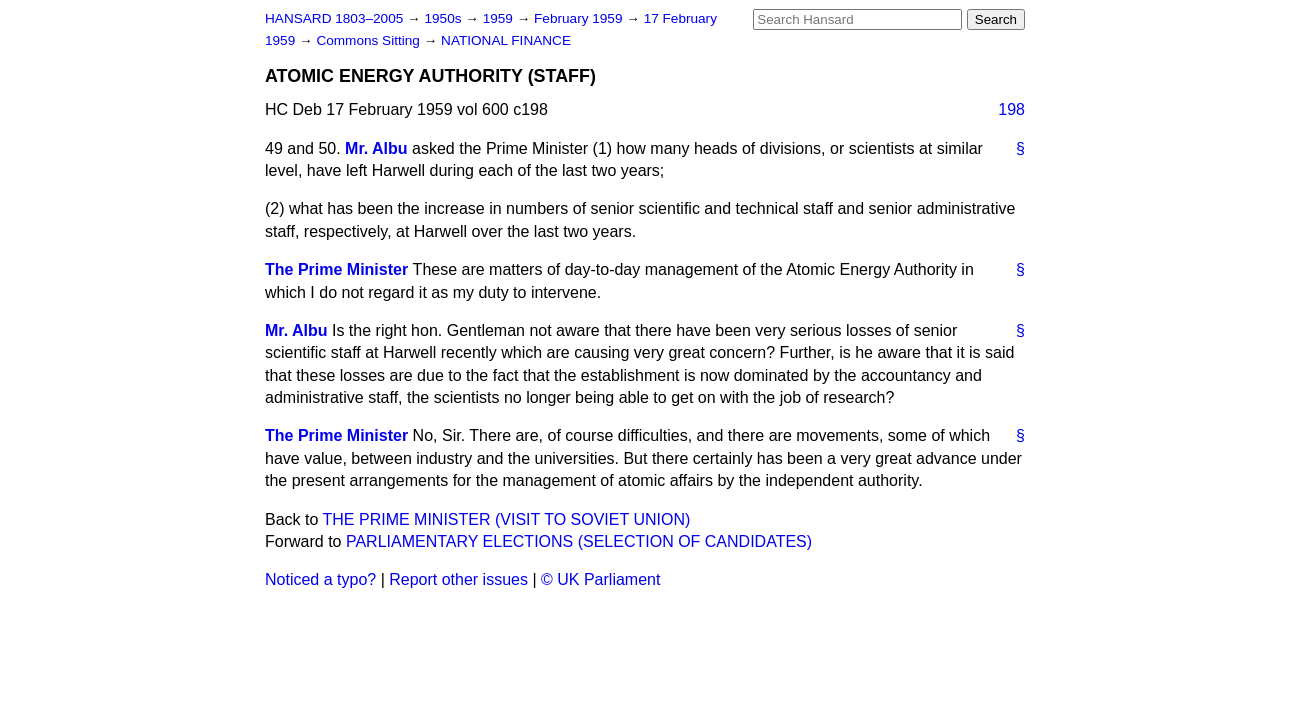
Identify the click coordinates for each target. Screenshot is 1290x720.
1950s (444, 18)
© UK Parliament (600, 579)
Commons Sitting (369, 40)
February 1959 (580, 18)
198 (1011, 109)
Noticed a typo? (320, 579)
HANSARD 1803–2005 (334, 18)
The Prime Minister (336, 269)
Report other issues (458, 579)
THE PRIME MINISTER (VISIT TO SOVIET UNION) (507, 519)
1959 (500, 18)
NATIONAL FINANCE (506, 40)
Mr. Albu (376, 148)
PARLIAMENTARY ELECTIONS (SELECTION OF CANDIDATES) (579, 541)
